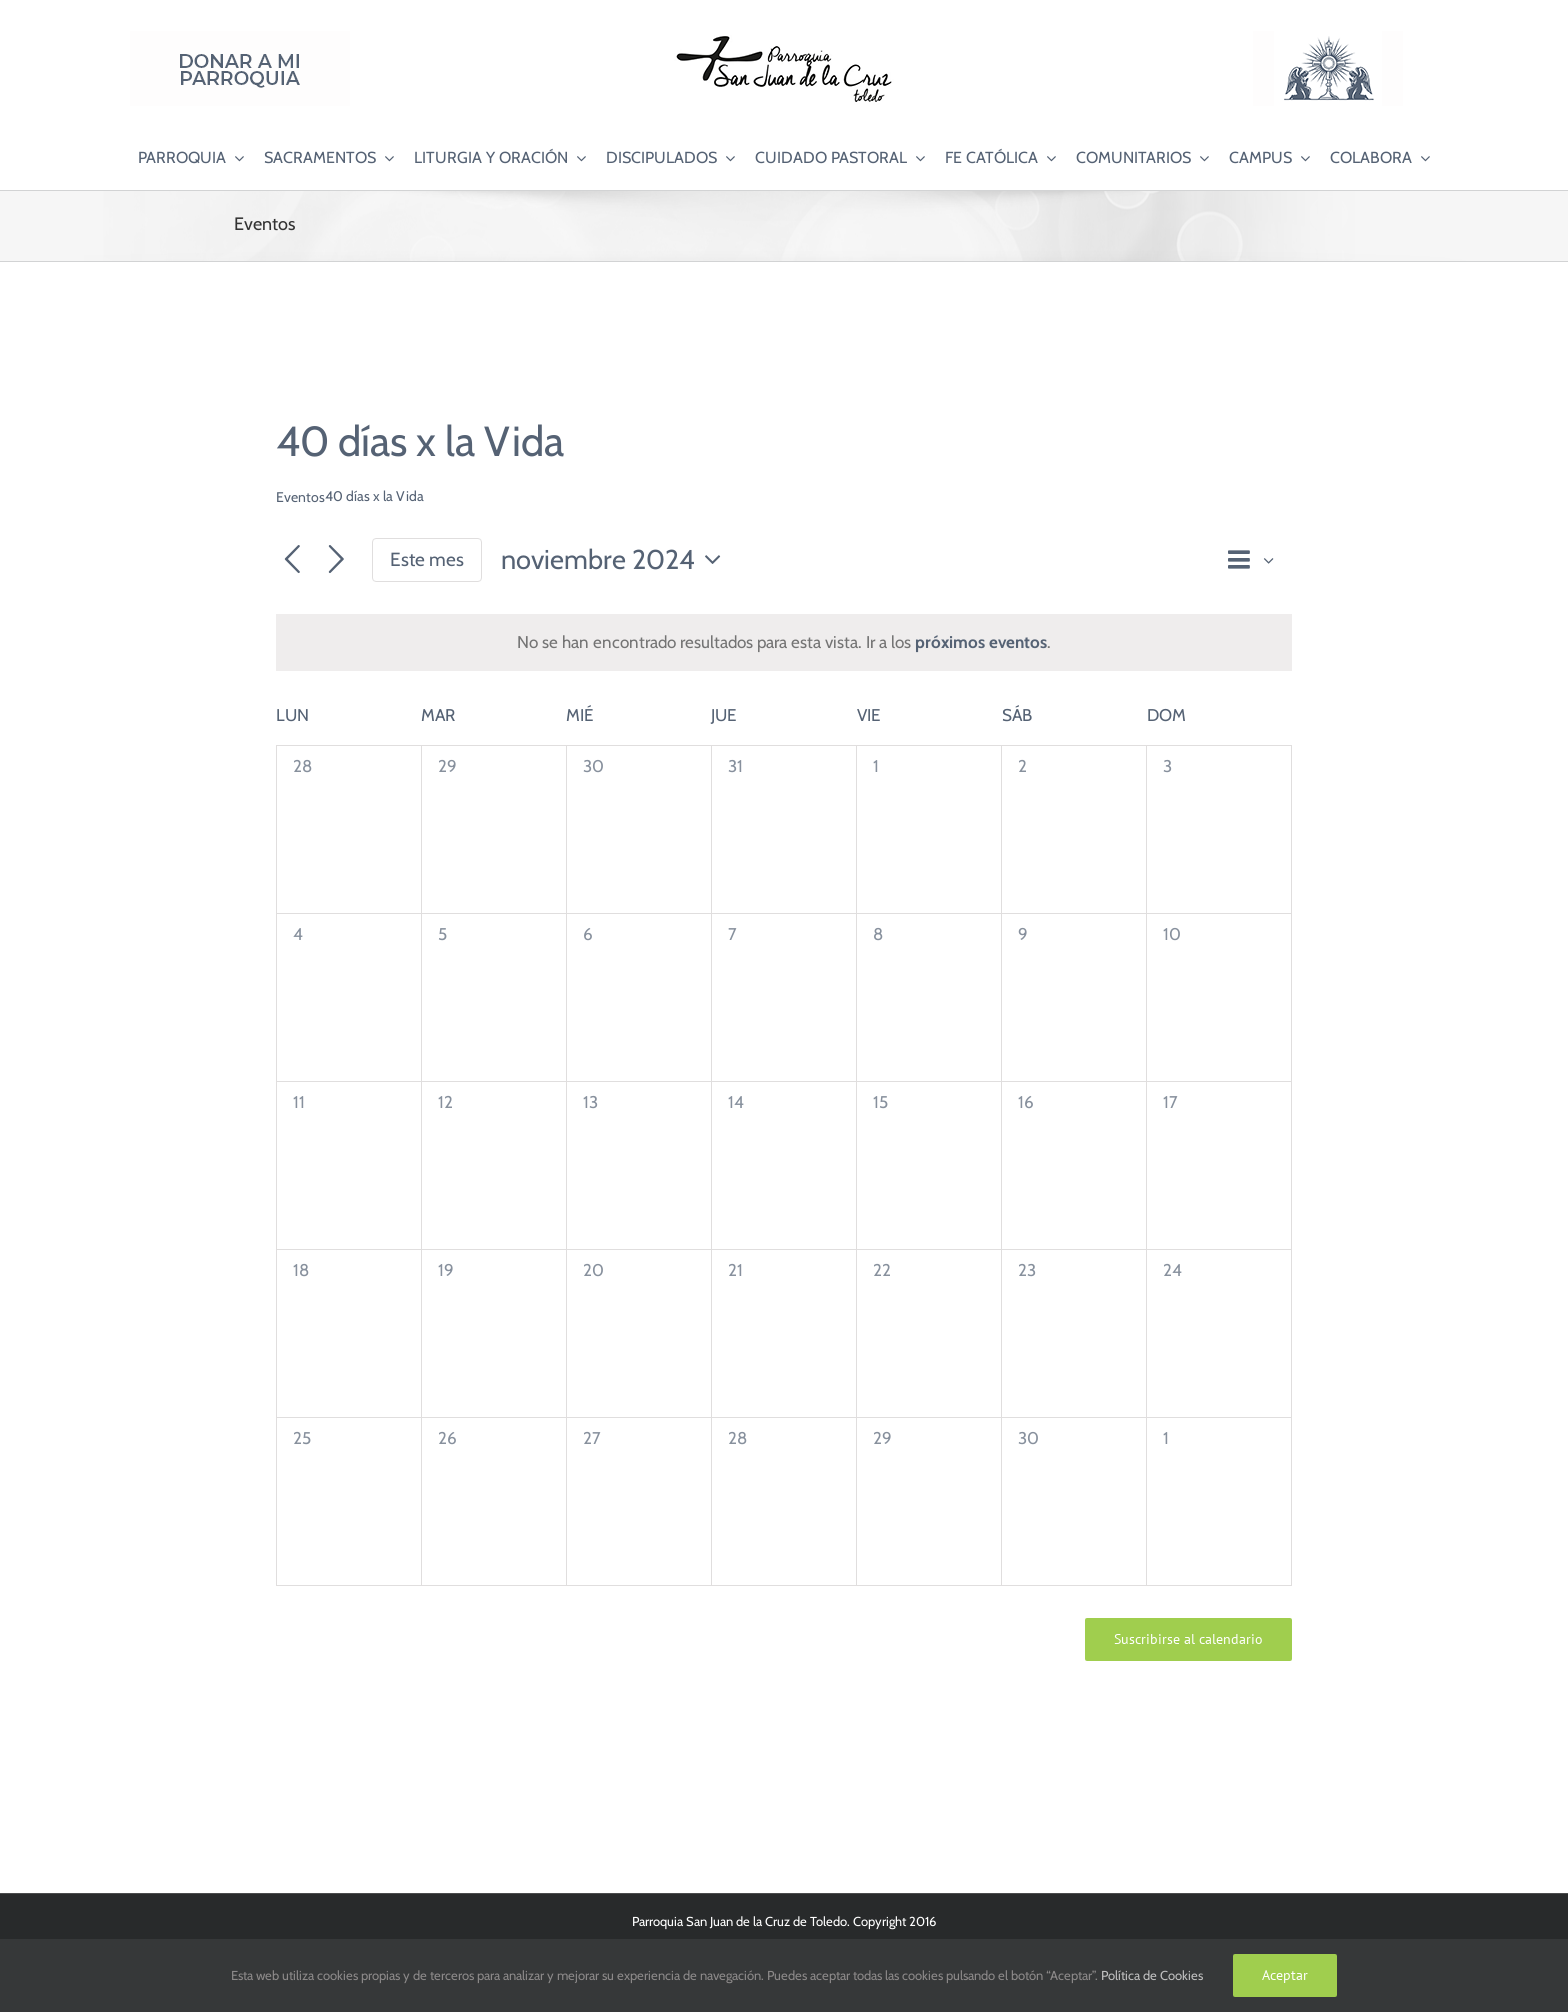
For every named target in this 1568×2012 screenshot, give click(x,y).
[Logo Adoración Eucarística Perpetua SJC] (1328, 39)
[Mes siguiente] (336, 560)
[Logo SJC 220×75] (784, 39)
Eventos (300, 497)
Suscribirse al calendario (1188, 1639)
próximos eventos (981, 642)
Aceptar (1285, 1975)
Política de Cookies (1152, 1975)
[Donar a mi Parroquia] (240, 39)
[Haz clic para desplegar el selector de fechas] (616, 560)
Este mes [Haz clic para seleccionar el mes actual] (427, 559)
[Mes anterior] (292, 560)
